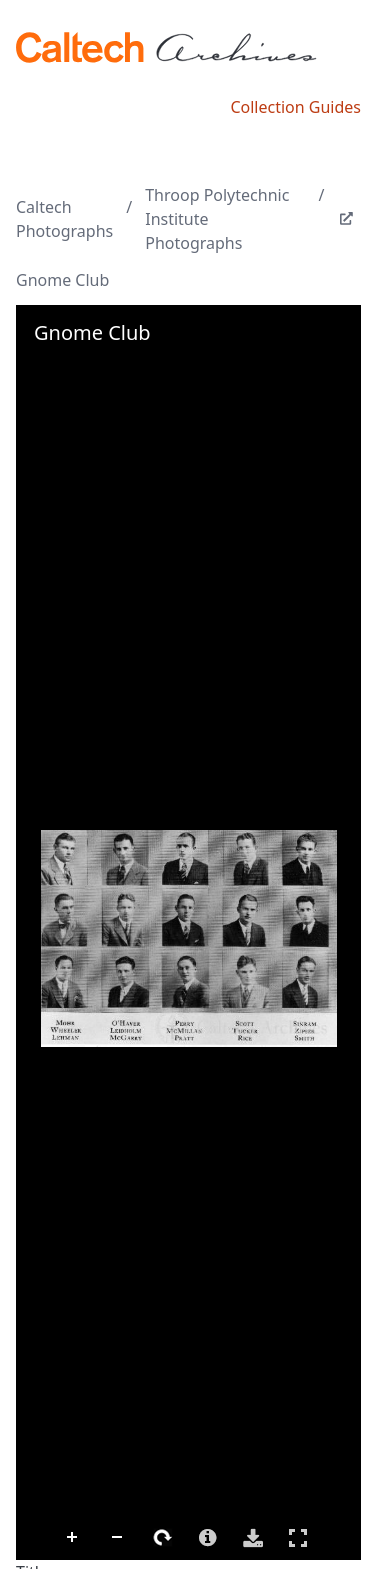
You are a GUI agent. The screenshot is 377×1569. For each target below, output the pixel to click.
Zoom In (73, 1538)
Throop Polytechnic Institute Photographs (217, 219)
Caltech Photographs (64, 219)
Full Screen (298, 1537)
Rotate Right (163, 1538)
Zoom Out (118, 1538)
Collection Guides (295, 107)
